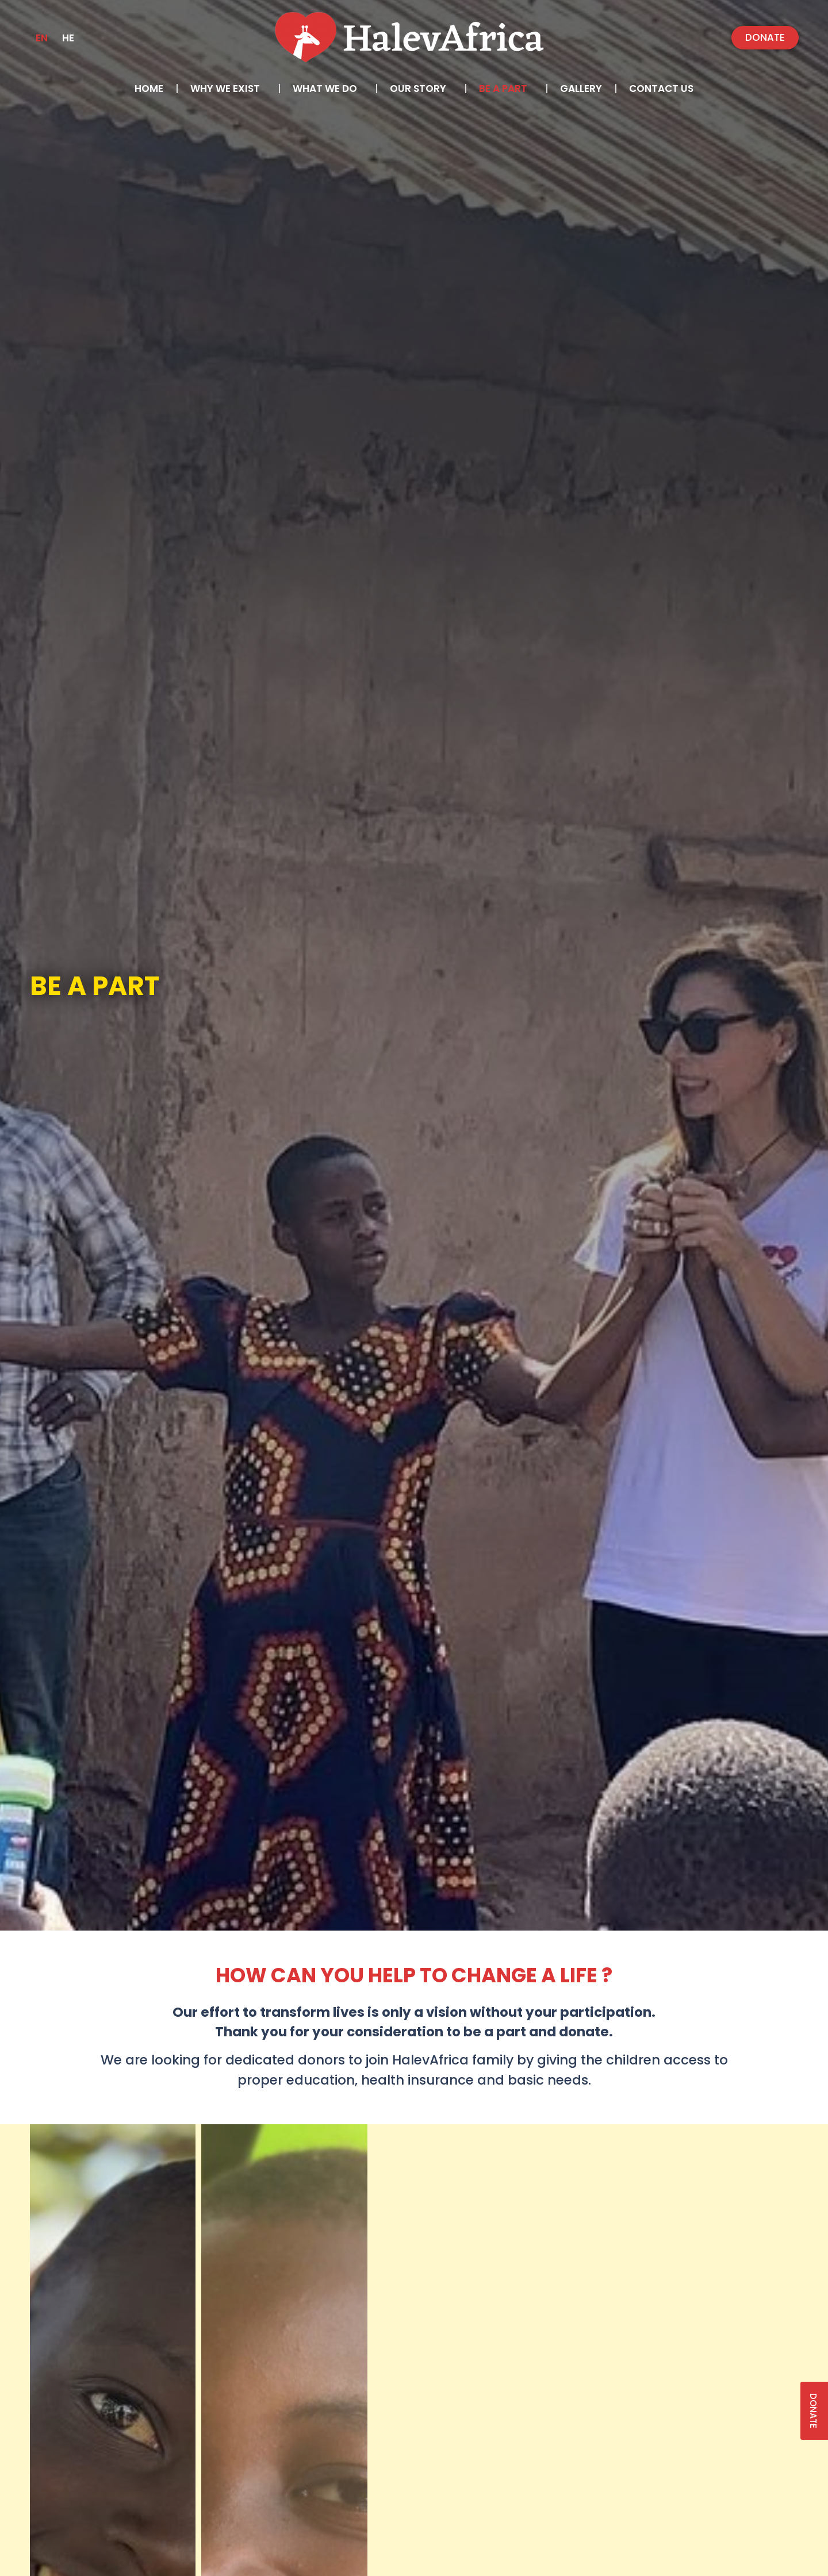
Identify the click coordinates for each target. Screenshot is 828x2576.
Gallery (581, 88)
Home (149, 88)
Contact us (661, 88)
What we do (328, 88)
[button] (765, 37)
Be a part (506, 88)
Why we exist (228, 88)
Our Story (421, 88)
